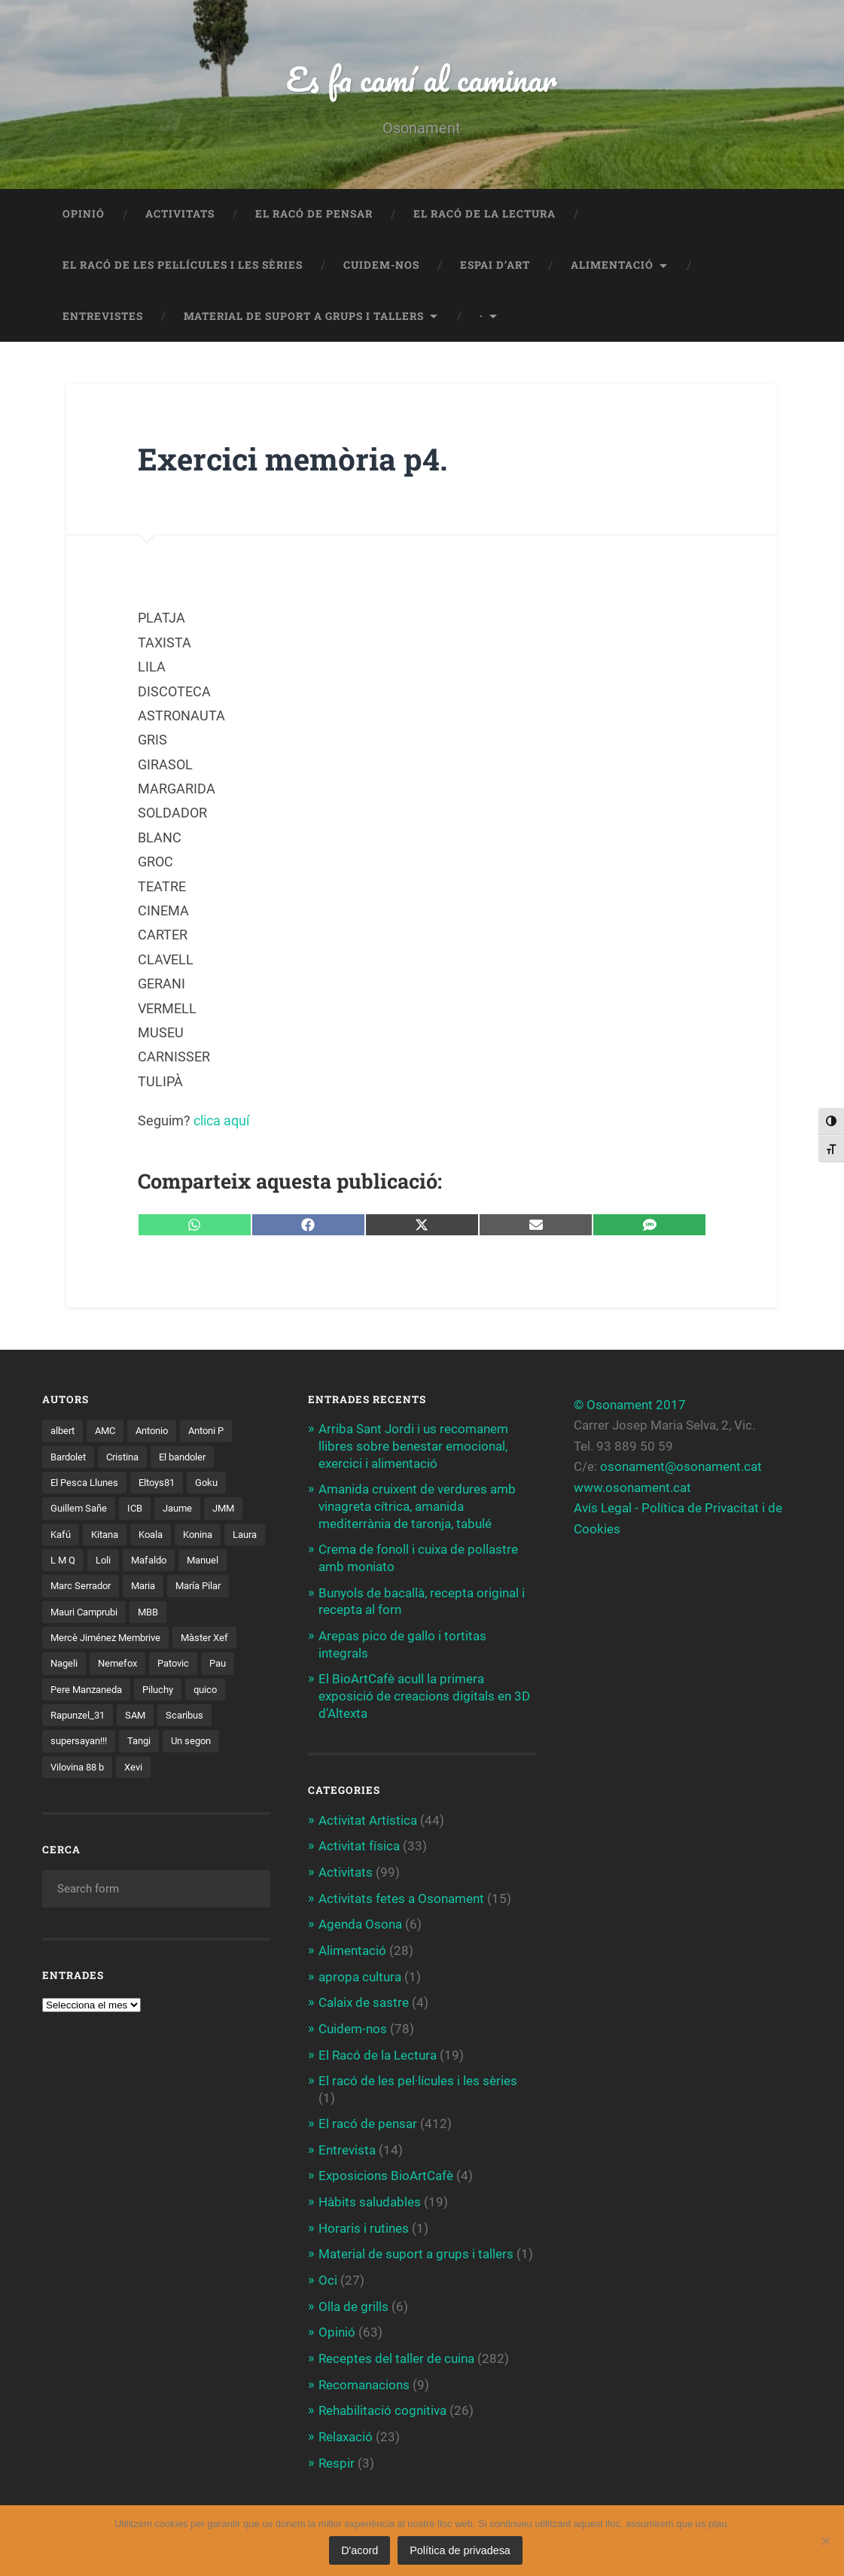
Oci (327, 2271)
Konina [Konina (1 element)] (208, 1536)
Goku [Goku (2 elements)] (216, 1484)
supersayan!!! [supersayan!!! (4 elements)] (82, 1746)
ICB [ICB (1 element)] (139, 1510)
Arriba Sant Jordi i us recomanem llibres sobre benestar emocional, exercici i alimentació (413, 1447)
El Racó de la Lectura (484, 215)
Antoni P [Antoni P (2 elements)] (218, 1432)
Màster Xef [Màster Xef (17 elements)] (214, 1641)
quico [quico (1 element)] (217, 1693)
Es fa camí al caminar (422, 79)
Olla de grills (353, 2296)
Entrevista (347, 2142)
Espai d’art (495, 266)
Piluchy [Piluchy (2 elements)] (167, 1693)
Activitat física (359, 1842)
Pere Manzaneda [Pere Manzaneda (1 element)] (89, 1693)
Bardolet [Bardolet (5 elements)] (70, 1458)
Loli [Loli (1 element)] (154, 1563)
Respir (336, 2451)
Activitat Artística (367, 1816)
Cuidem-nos (381, 266)
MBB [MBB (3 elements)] (228, 1615)
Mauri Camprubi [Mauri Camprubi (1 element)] (159, 1615)
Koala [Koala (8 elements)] (158, 1536)
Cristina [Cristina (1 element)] (129, 1458)
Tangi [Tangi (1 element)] (147, 1746)
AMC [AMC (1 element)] (109, 1432)
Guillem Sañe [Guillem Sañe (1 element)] (80, 1510)
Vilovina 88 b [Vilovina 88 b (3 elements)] (80, 1771)
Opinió (83, 215)
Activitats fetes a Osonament (401, 1894)
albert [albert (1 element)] (64, 1432)
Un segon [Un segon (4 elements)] (202, 1746)
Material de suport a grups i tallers (304, 317)
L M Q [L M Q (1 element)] (112, 1563)
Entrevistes (102, 317)
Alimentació (612, 266)
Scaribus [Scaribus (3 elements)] (193, 1719)
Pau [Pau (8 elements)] (227, 1667)
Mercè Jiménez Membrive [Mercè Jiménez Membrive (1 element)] (109, 1641)
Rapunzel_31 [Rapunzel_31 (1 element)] (80, 1719)
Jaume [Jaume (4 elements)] (184, 1510)
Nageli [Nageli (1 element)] (65, 1667)
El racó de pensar (314, 215)
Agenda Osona (360, 1919)
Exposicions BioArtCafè (385, 2168)
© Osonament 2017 (630, 1406)
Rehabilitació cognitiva (382, 2399)
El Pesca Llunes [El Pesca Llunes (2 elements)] (86, 1484)
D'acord (359, 2550)
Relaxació (345, 2425)
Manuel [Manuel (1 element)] (67, 1588)
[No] (825, 2540)
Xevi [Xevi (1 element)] (140, 1771)
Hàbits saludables (369, 2193)
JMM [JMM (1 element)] (233, 1510)
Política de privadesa (460, 2550)
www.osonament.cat (632, 1488)
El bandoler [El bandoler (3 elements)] (193, 1458)
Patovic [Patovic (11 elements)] (180, 1667)
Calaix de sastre (363, 1997)
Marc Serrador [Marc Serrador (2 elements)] (138, 1588)
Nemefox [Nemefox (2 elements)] (121, 1667)
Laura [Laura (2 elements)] (64, 1563)
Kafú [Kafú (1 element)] (61, 1536)
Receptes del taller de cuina (396, 2348)
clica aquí (221, 1122)
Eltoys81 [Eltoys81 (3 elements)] (163, 1484)
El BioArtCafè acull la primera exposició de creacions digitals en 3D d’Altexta (424, 1693)
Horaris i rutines (363, 2219)
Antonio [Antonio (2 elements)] (159, 1432)
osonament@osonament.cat (681, 1467)
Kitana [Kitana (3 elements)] (108, 1536)
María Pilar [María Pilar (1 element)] (75, 1615)
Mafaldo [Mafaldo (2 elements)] (202, 1563)
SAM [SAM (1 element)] (142, 1719)
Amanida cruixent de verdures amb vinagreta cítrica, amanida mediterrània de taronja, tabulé (417, 1506)
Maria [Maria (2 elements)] (206, 1588)
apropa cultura (359, 1970)
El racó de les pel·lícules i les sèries (182, 266)
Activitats (180, 215)
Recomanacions (364, 2374)
